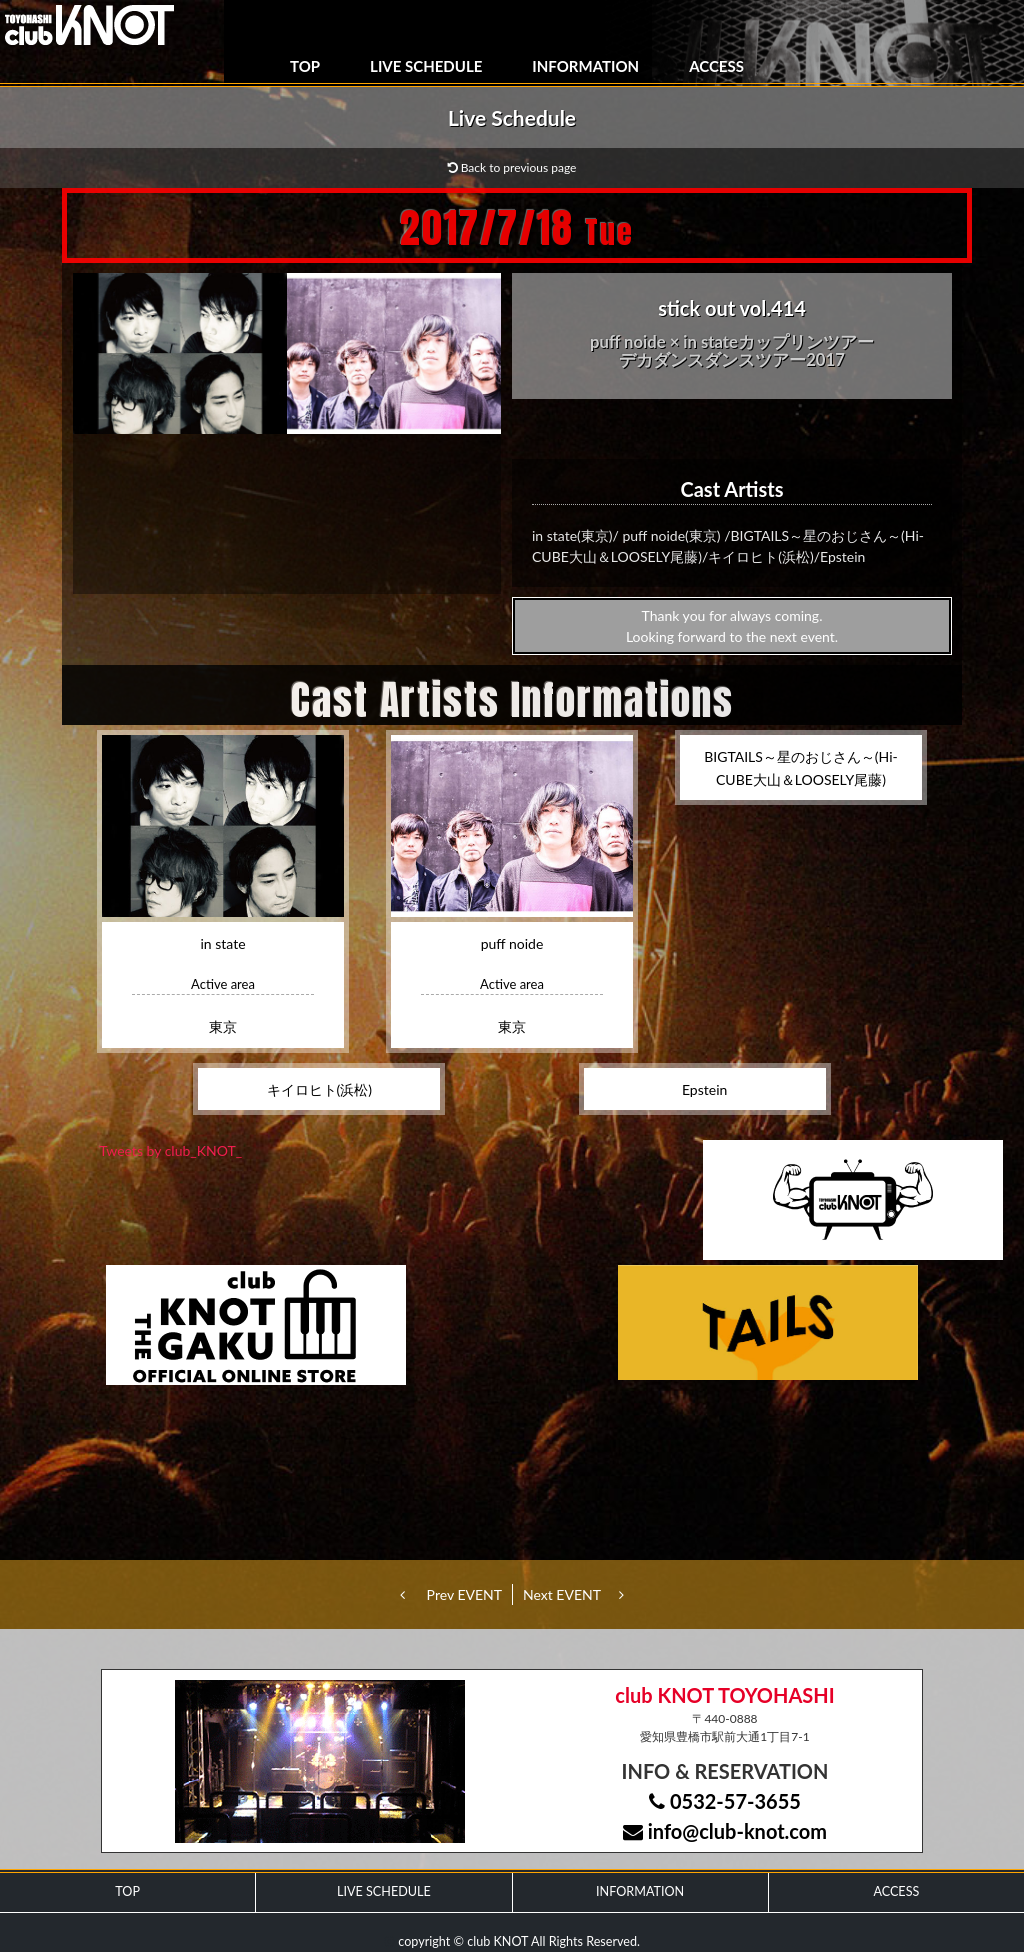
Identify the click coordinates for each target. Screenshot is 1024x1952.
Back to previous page (512, 167)
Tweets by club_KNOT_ (170, 1150)
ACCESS (716, 66)
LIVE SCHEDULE (426, 66)
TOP (305, 66)
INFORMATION (585, 66)
